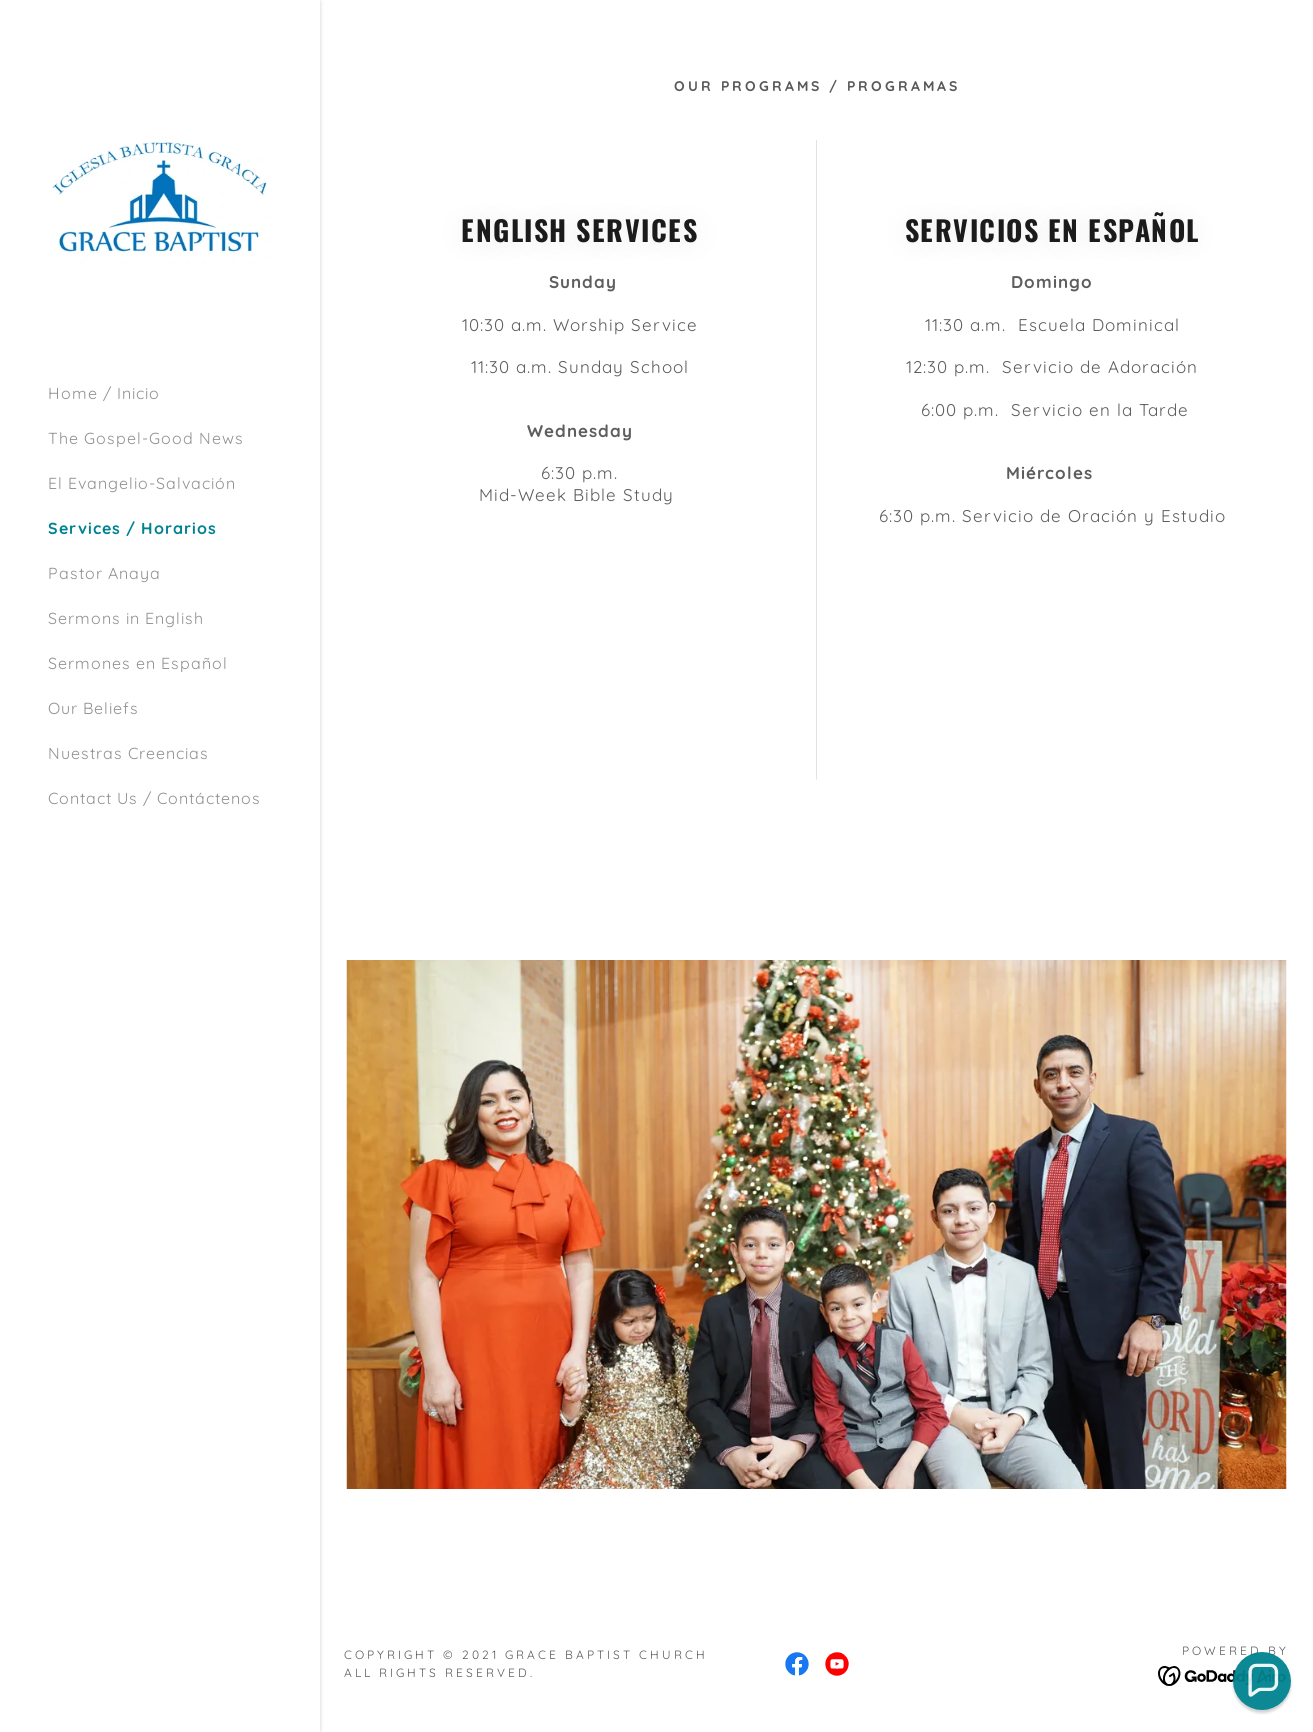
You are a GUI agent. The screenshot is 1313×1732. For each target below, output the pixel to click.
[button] (1262, 1681)
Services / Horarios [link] (132, 528)
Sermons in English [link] (126, 618)
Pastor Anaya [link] (104, 573)
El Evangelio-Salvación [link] (142, 483)
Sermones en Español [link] (138, 663)
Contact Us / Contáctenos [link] (154, 798)
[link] (160, 198)
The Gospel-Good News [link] (146, 438)
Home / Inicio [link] (104, 393)
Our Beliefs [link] (93, 708)
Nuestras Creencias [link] (128, 753)
